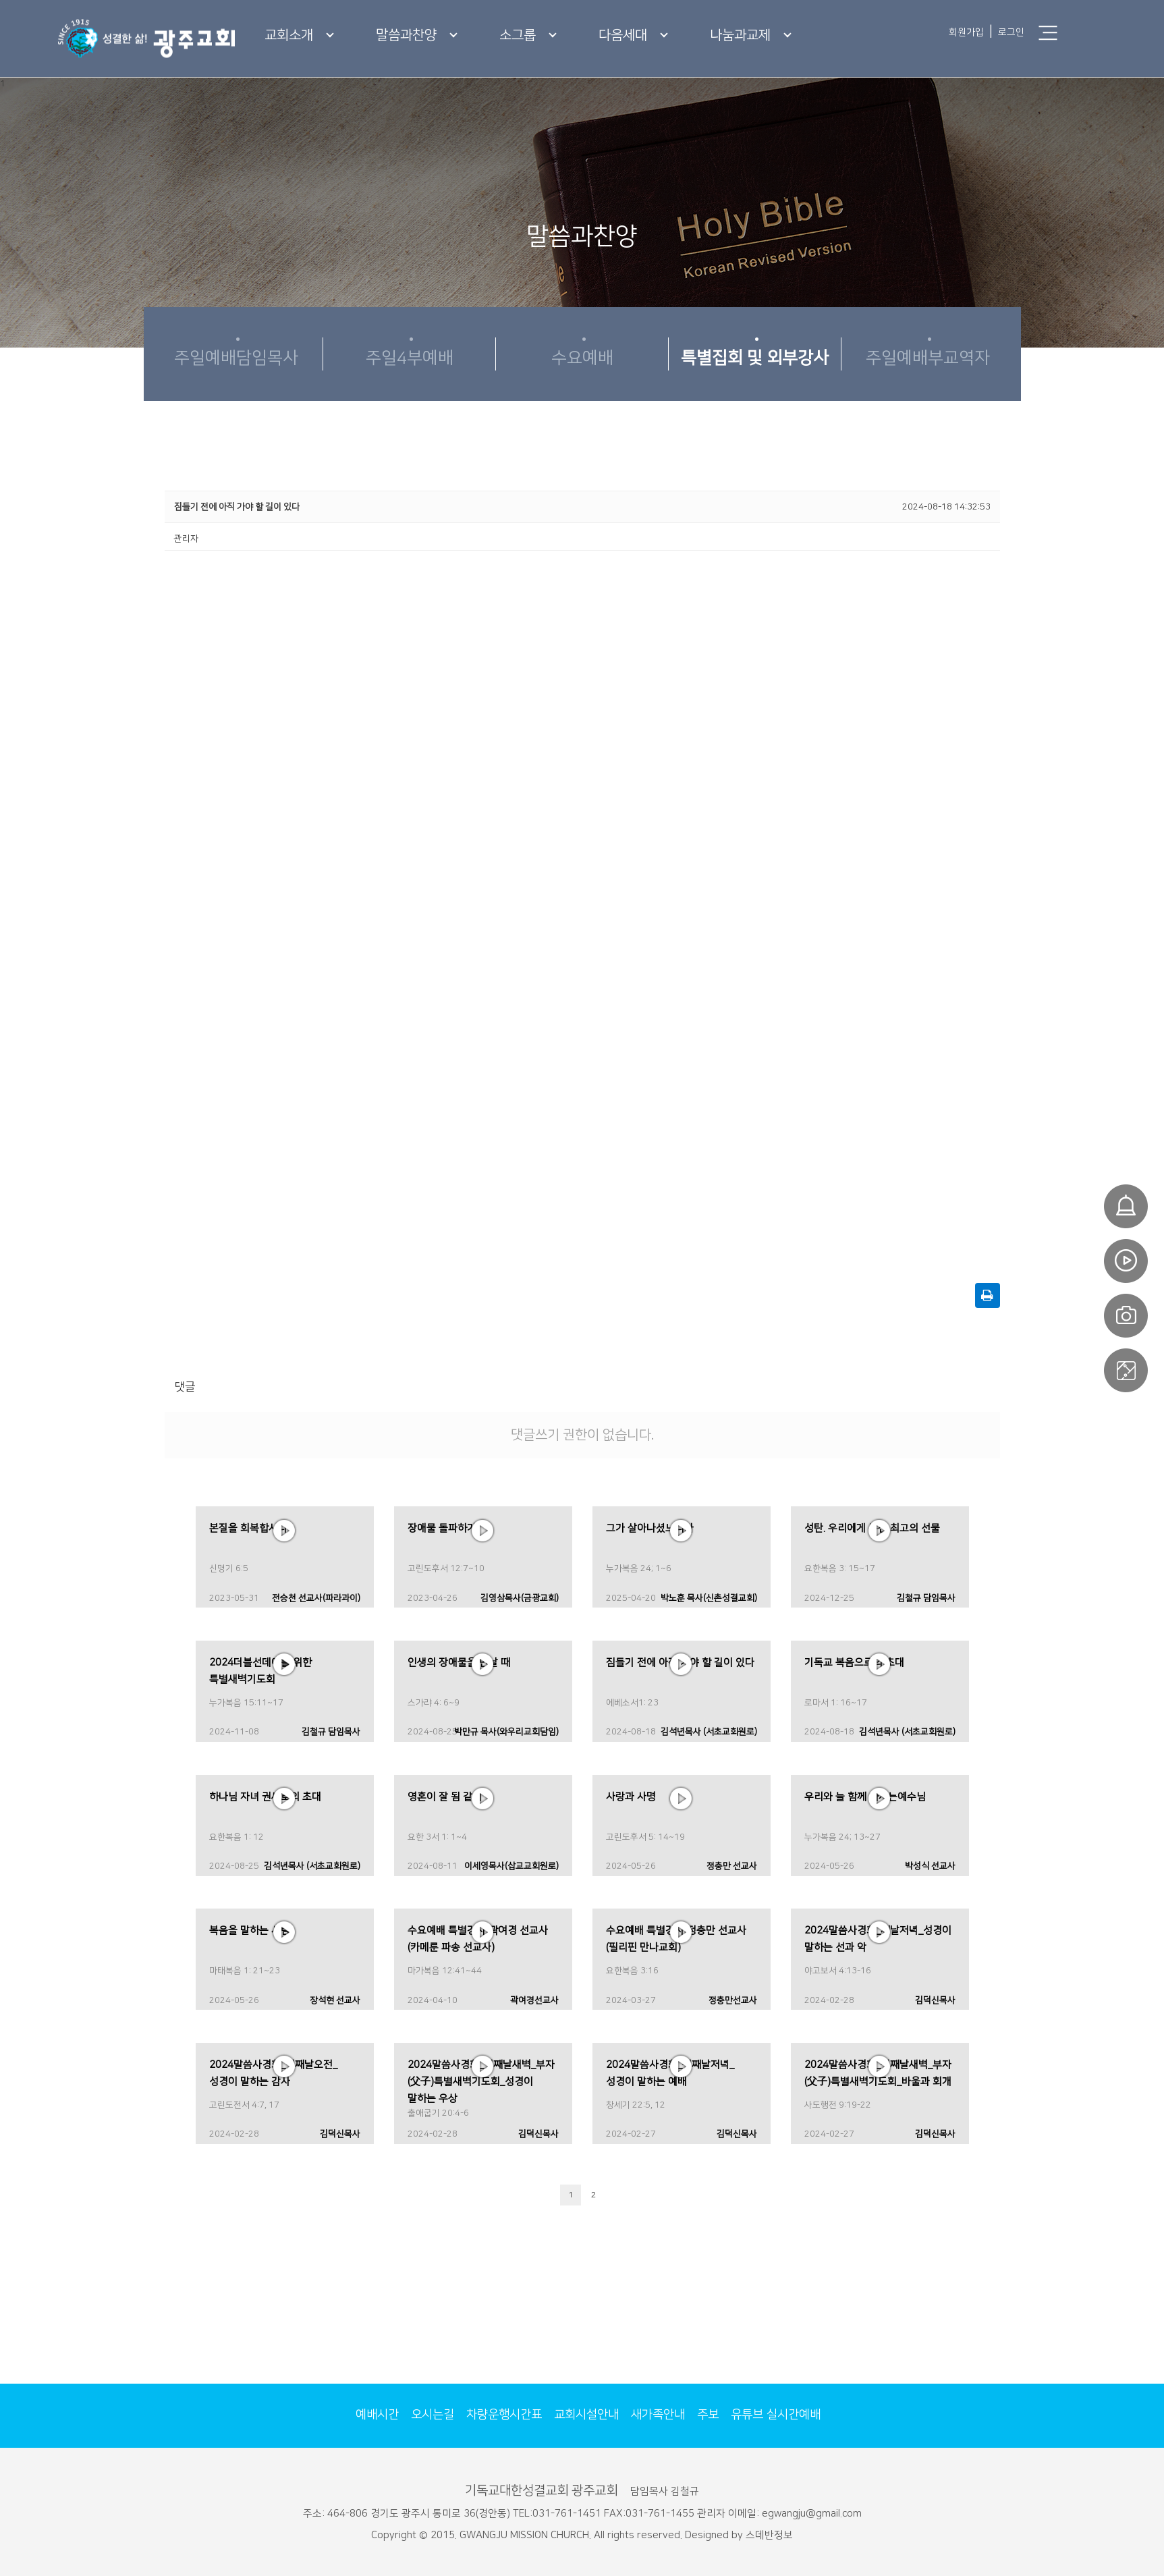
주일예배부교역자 (928, 358)
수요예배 (582, 358)
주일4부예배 (409, 358)
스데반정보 (769, 2535)
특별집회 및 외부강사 (755, 358)
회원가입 (966, 32)
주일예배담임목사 (236, 358)
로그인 (1011, 32)
